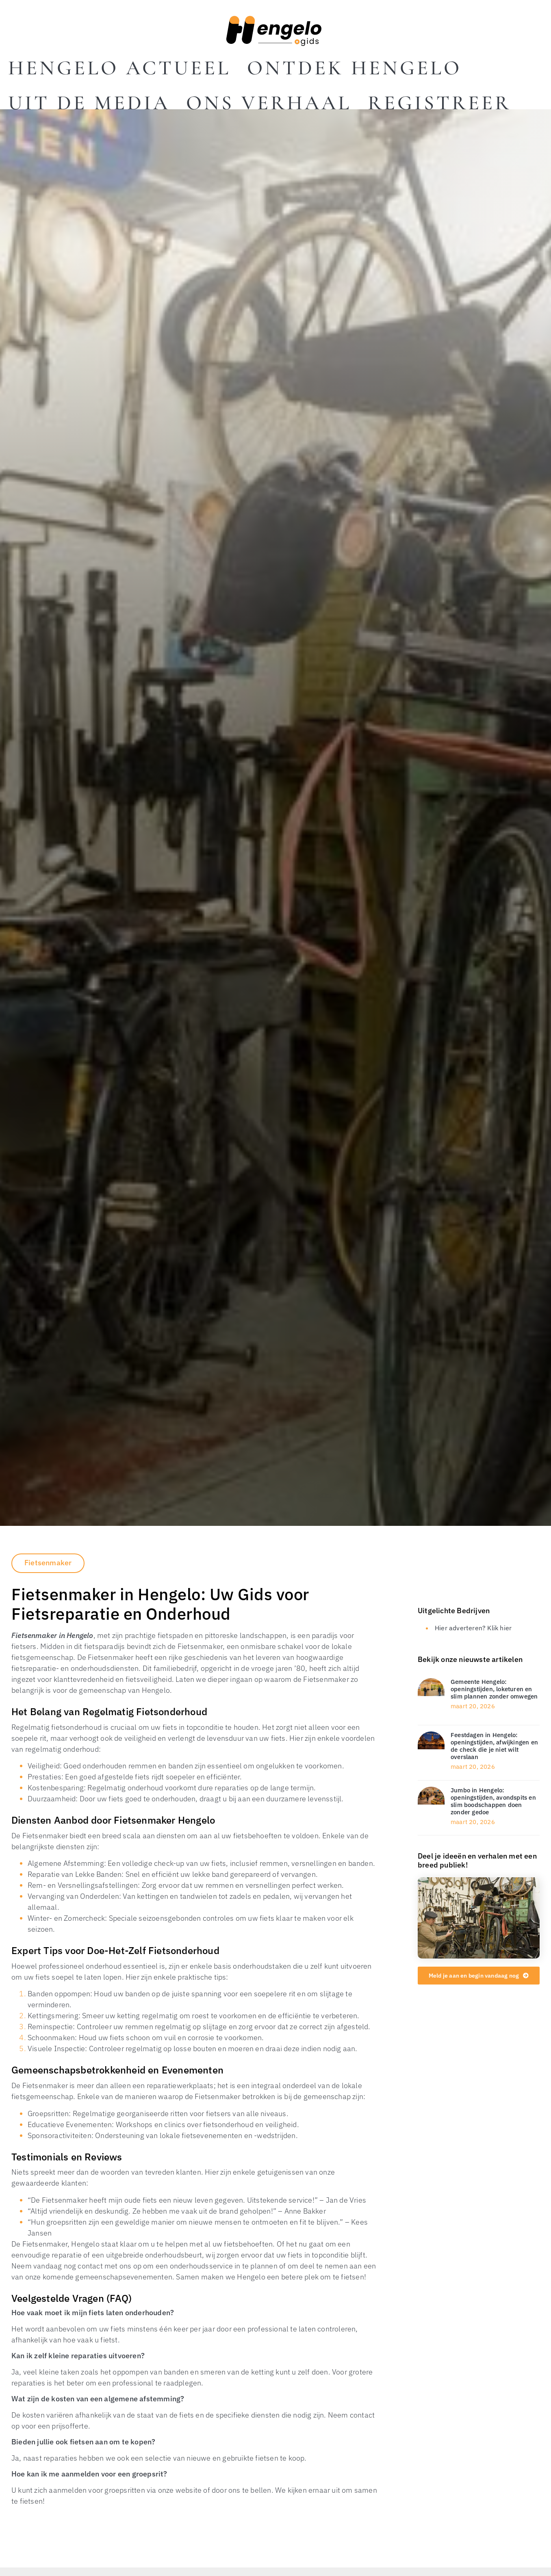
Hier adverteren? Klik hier (473, 1628)
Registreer (439, 103)
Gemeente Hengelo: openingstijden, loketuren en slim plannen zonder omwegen (494, 1689)
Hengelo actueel (119, 68)
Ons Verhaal (268, 103)
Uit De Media (89, 103)
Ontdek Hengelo (354, 68)
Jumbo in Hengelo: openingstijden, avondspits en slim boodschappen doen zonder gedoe (493, 1801)
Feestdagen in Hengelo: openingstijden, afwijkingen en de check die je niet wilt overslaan (494, 1746)
